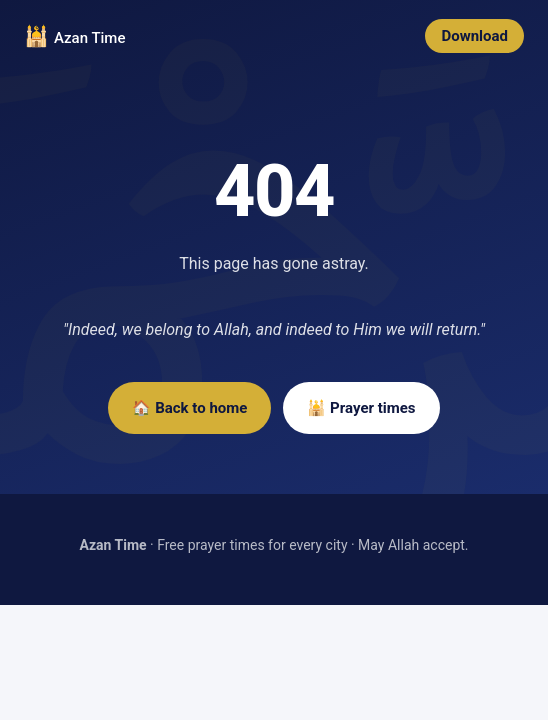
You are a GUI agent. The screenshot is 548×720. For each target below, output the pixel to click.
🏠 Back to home (189, 408)
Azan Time (89, 38)
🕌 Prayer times (361, 408)
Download (474, 36)
